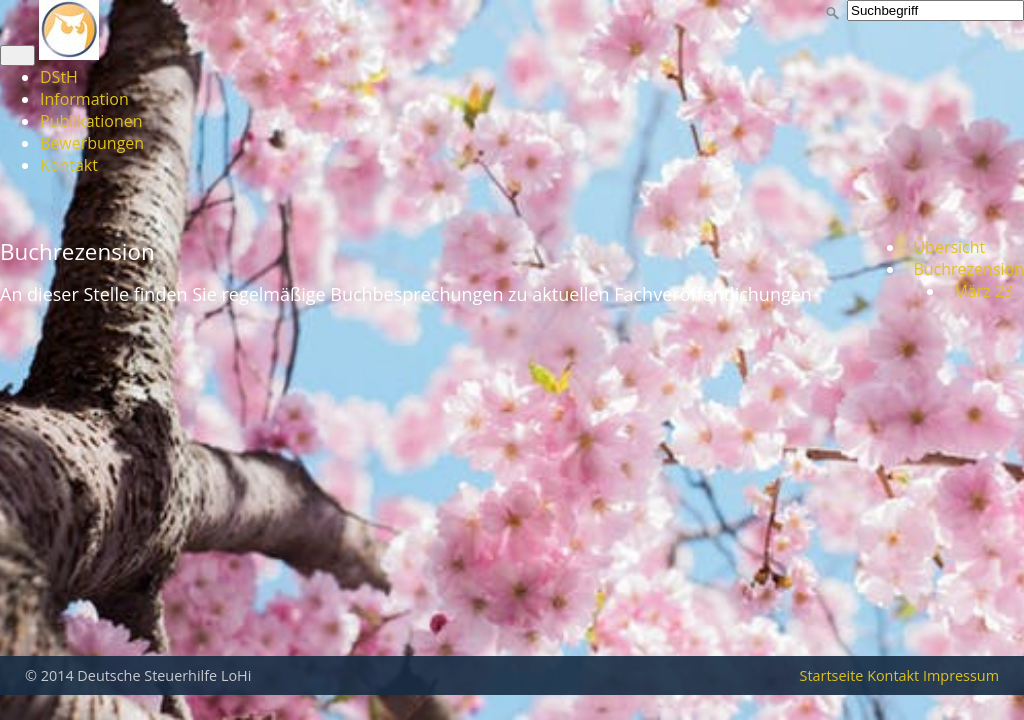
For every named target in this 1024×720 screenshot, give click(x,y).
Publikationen (91, 121)
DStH (59, 77)
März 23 (979, 291)
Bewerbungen (92, 143)
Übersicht (945, 247)
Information (84, 99)
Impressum (961, 675)
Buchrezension (964, 269)
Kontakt (69, 165)
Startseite (832, 675)
